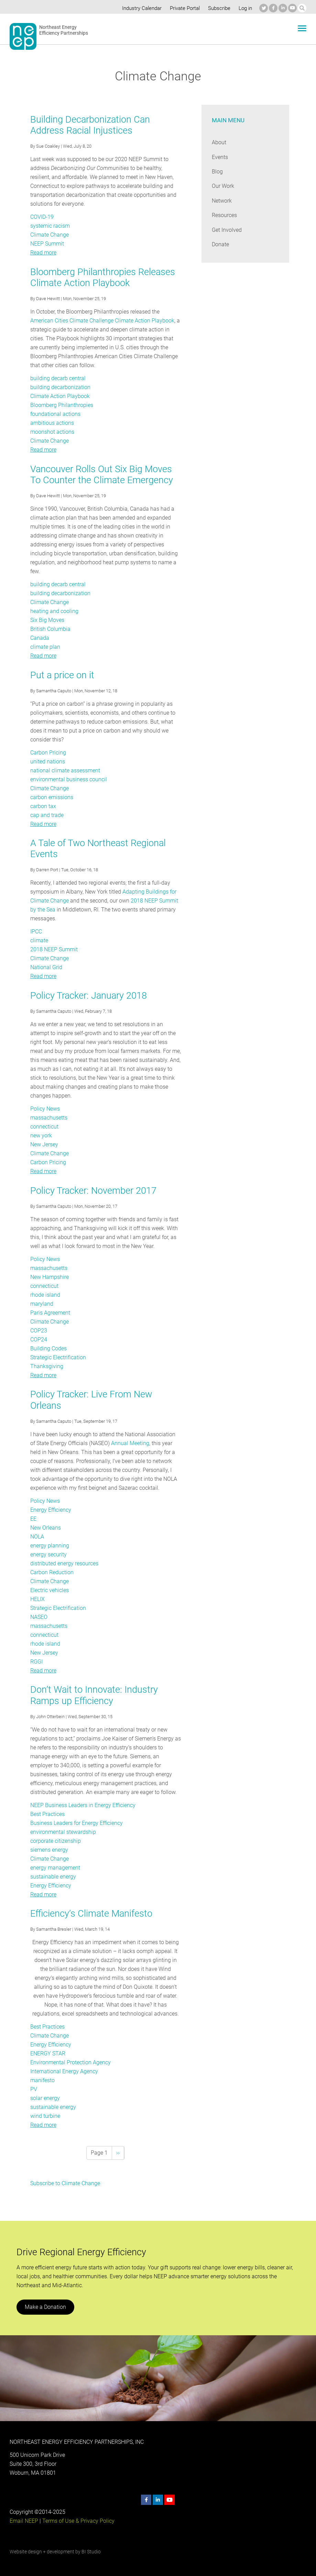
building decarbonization (59, 387)
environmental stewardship (62, 1832)
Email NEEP (24, 2521)
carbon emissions (51, 797)
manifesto (42, 2080)
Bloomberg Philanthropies (61, 405)
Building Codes (48, 1348)
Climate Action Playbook (59, 396)
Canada (39, 638)
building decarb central (57, 378)
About (219, 142)
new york (41, 1135)
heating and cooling (53, 611)
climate (39, 940)
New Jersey (44, 1144)
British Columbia (50, 629)
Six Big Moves (47, 620)
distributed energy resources (64, 1563)
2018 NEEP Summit (54, 949)
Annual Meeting (123, 1443)
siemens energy (49, 1850)
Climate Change (49, 234)
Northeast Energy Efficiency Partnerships (63, 30)
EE (33, 1519)
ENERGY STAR (48, 2053)
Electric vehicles (49, 1590)
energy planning (49, 1545)
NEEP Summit (47, 243)
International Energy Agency (63, 2071)
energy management (55, 1867)
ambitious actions (51, 423)
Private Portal (183, 8)
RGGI (36, 1661)
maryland (41, 1304)
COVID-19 (42, 217)
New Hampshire (49, 1277)
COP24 (38, 1339)
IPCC (36, 931)
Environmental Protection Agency (70, 2062)
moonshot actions (52, 432)
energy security (48, 1554)
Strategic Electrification (58, 1357)
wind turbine (45, 2116)
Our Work (223, 186)
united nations (47, 761)
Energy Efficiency (50, 1510)
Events (220, 157)
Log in (245, 8)
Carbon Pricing (48, 752)
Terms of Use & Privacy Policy (77, 2521)
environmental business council (68, 779)
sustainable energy (52, 1876)
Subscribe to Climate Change (65, 2183)
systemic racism (50, 226)
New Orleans (45, 1527)
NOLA (37, 1536)
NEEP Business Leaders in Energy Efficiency (82, 1805)
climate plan (44, 647)
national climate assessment (64, 770)
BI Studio (90, 2551)
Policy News (44, 1108)
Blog (217, 171)
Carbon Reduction (52, 1572)
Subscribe (218, 8)
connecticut (44, 1126)
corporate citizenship (55, 1841)
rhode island (45, 1295)
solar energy (45, 2098)
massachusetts (48, 1117)
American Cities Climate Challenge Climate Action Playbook (101, 320)
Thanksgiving (46, 1366)
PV (33, 2089)
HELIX (37, 1599)
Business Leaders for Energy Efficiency (76, 1823)
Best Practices (47, 1814)
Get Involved (226, 230)
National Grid (46, 967)
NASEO (39, 1617)
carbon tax (43, 806)
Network (222, 200)
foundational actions (54, 414)
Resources (224, 215)
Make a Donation (45, 2307)
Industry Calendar (140, 8)
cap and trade (46, 815)
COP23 (38, 1330)
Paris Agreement (50, 1312)
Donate (220, 244)
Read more (43, 252)
